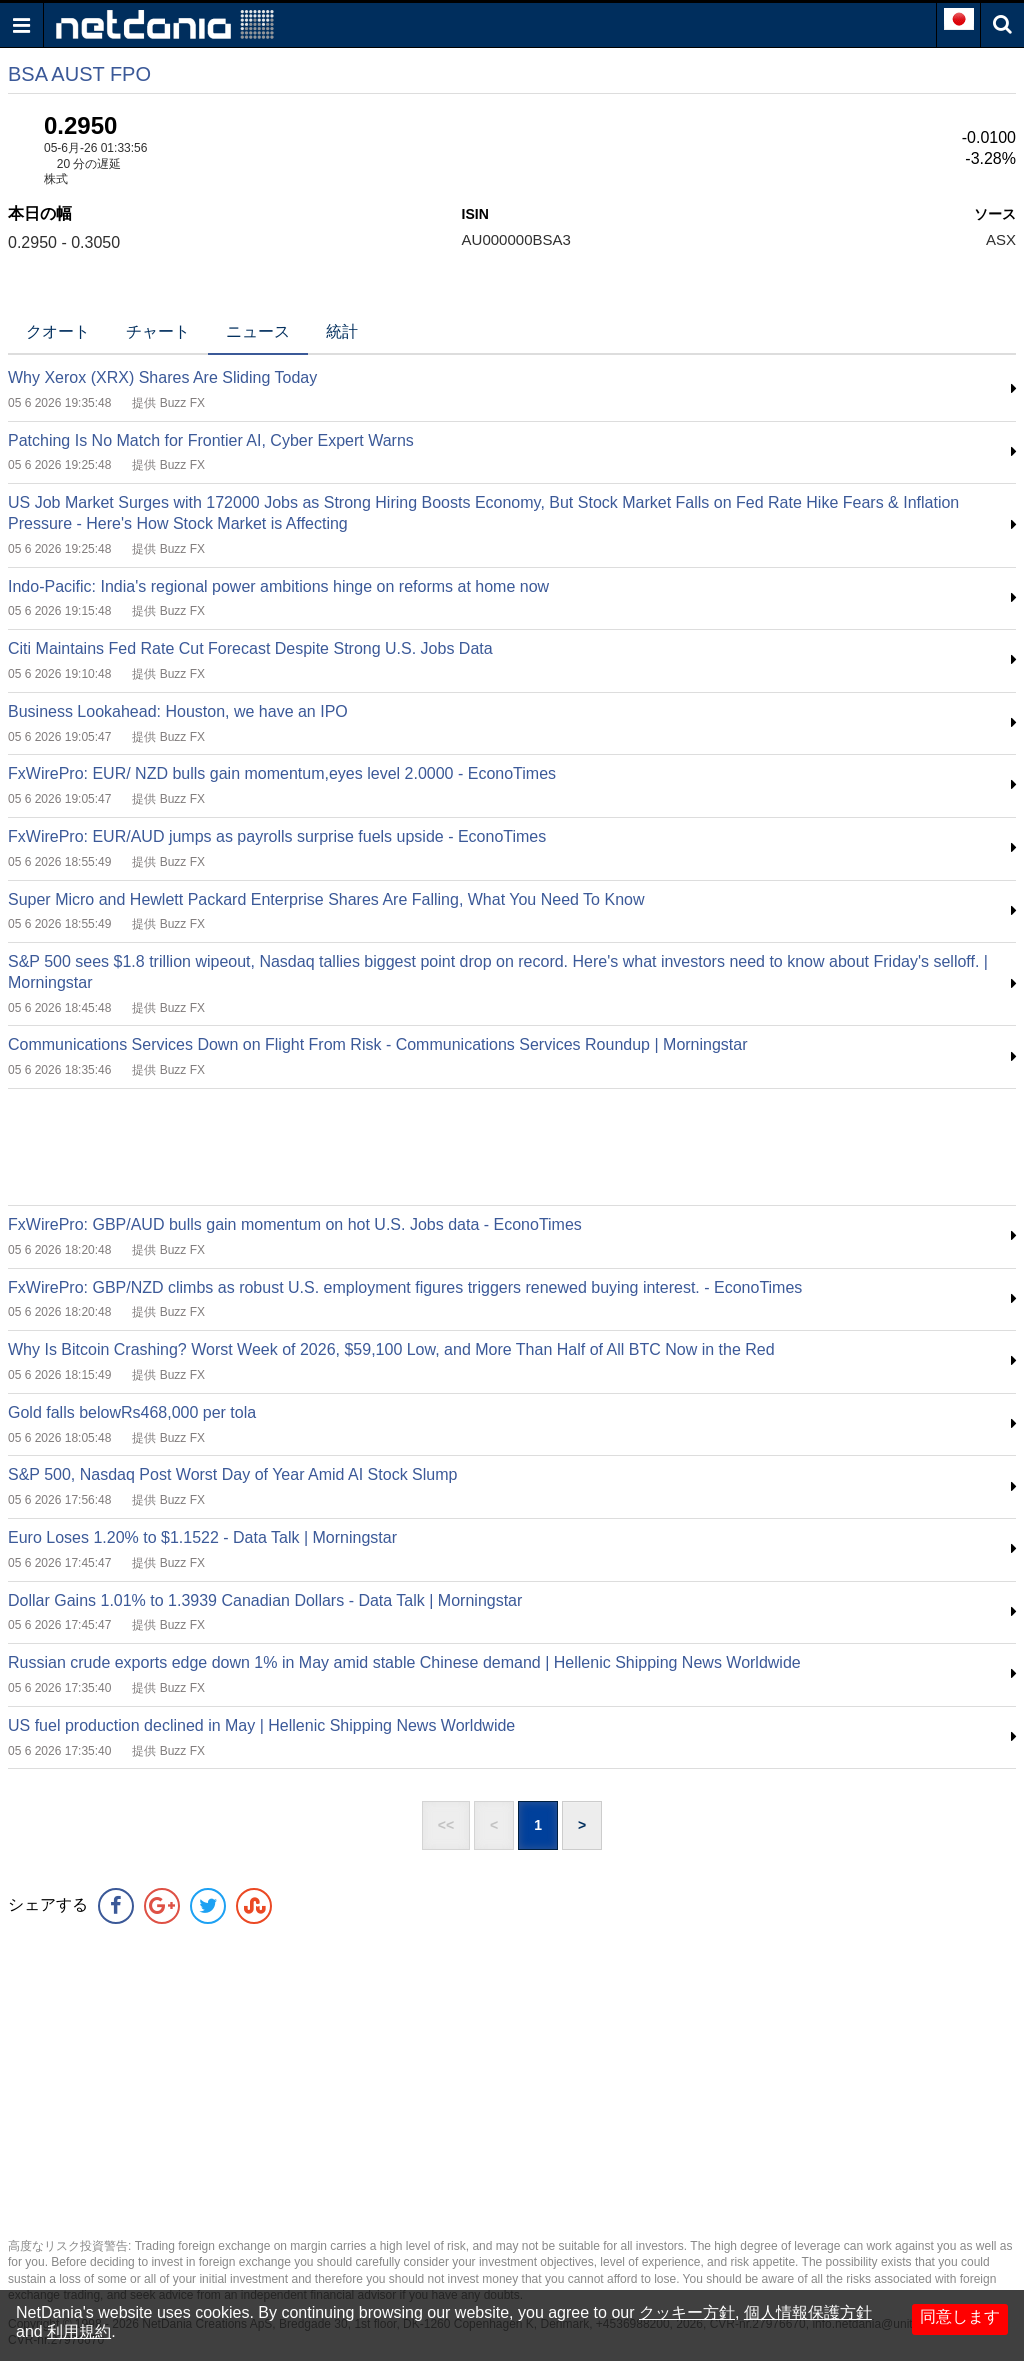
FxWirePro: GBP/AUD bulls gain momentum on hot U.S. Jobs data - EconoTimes (295, 1224)
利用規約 (79, 2331)
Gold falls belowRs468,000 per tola (132, 1412)
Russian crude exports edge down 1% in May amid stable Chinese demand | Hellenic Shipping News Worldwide (404, 1662)
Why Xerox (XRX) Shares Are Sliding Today (162, 377)
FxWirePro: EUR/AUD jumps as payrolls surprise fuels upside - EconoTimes (277, 836)
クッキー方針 (687, 2312)
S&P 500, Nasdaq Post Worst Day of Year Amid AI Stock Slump (232, 1474)
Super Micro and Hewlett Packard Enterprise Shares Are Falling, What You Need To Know (326, 899)
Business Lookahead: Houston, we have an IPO (178, 711)
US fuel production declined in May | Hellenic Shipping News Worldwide (261, 1725)
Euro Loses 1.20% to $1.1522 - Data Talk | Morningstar (202, 1537)
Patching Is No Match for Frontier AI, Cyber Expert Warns (211, 440)
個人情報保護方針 (808, 2312)
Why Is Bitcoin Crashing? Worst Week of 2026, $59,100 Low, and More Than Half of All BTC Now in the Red (391, 1349)
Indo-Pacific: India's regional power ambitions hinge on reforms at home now (278, 586)
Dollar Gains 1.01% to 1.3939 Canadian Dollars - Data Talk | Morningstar (265, 1600)
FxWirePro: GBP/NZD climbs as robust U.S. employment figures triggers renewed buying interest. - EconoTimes (405, 1287)
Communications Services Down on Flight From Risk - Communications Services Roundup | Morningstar (378, 1044)
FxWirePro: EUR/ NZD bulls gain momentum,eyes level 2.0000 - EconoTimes (282, 773)
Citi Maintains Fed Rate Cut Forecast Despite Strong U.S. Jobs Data (250, 648)
